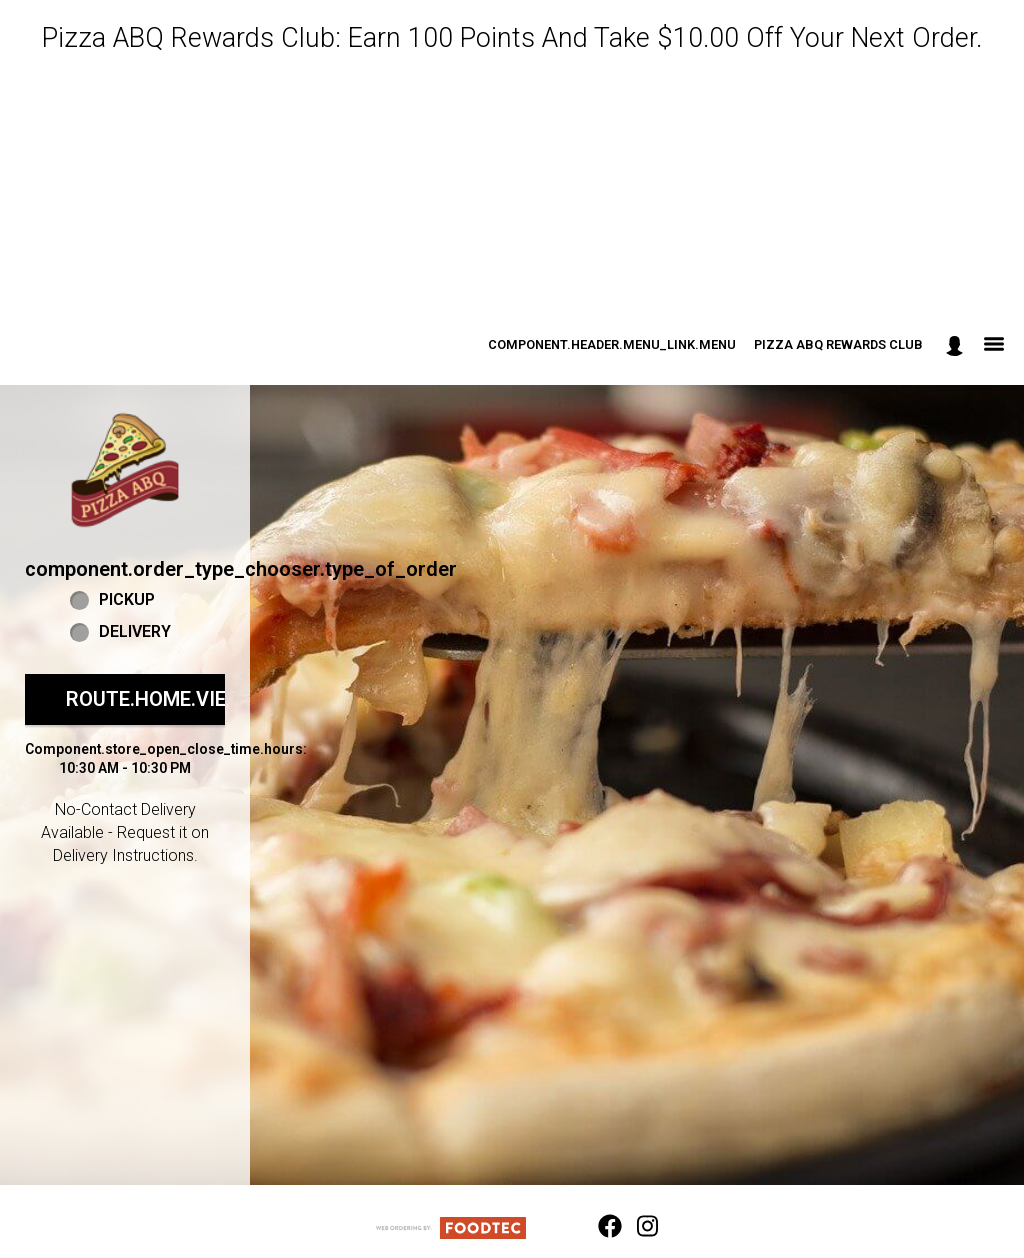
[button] (125, 470)
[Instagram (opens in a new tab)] (637, 1227)
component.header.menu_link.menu (612, 344)
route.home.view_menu (188, 699)
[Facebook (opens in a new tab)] (598, 1227)
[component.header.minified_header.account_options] (954, 345)
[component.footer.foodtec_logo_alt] (451, 1226)
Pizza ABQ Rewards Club (838, 344)
